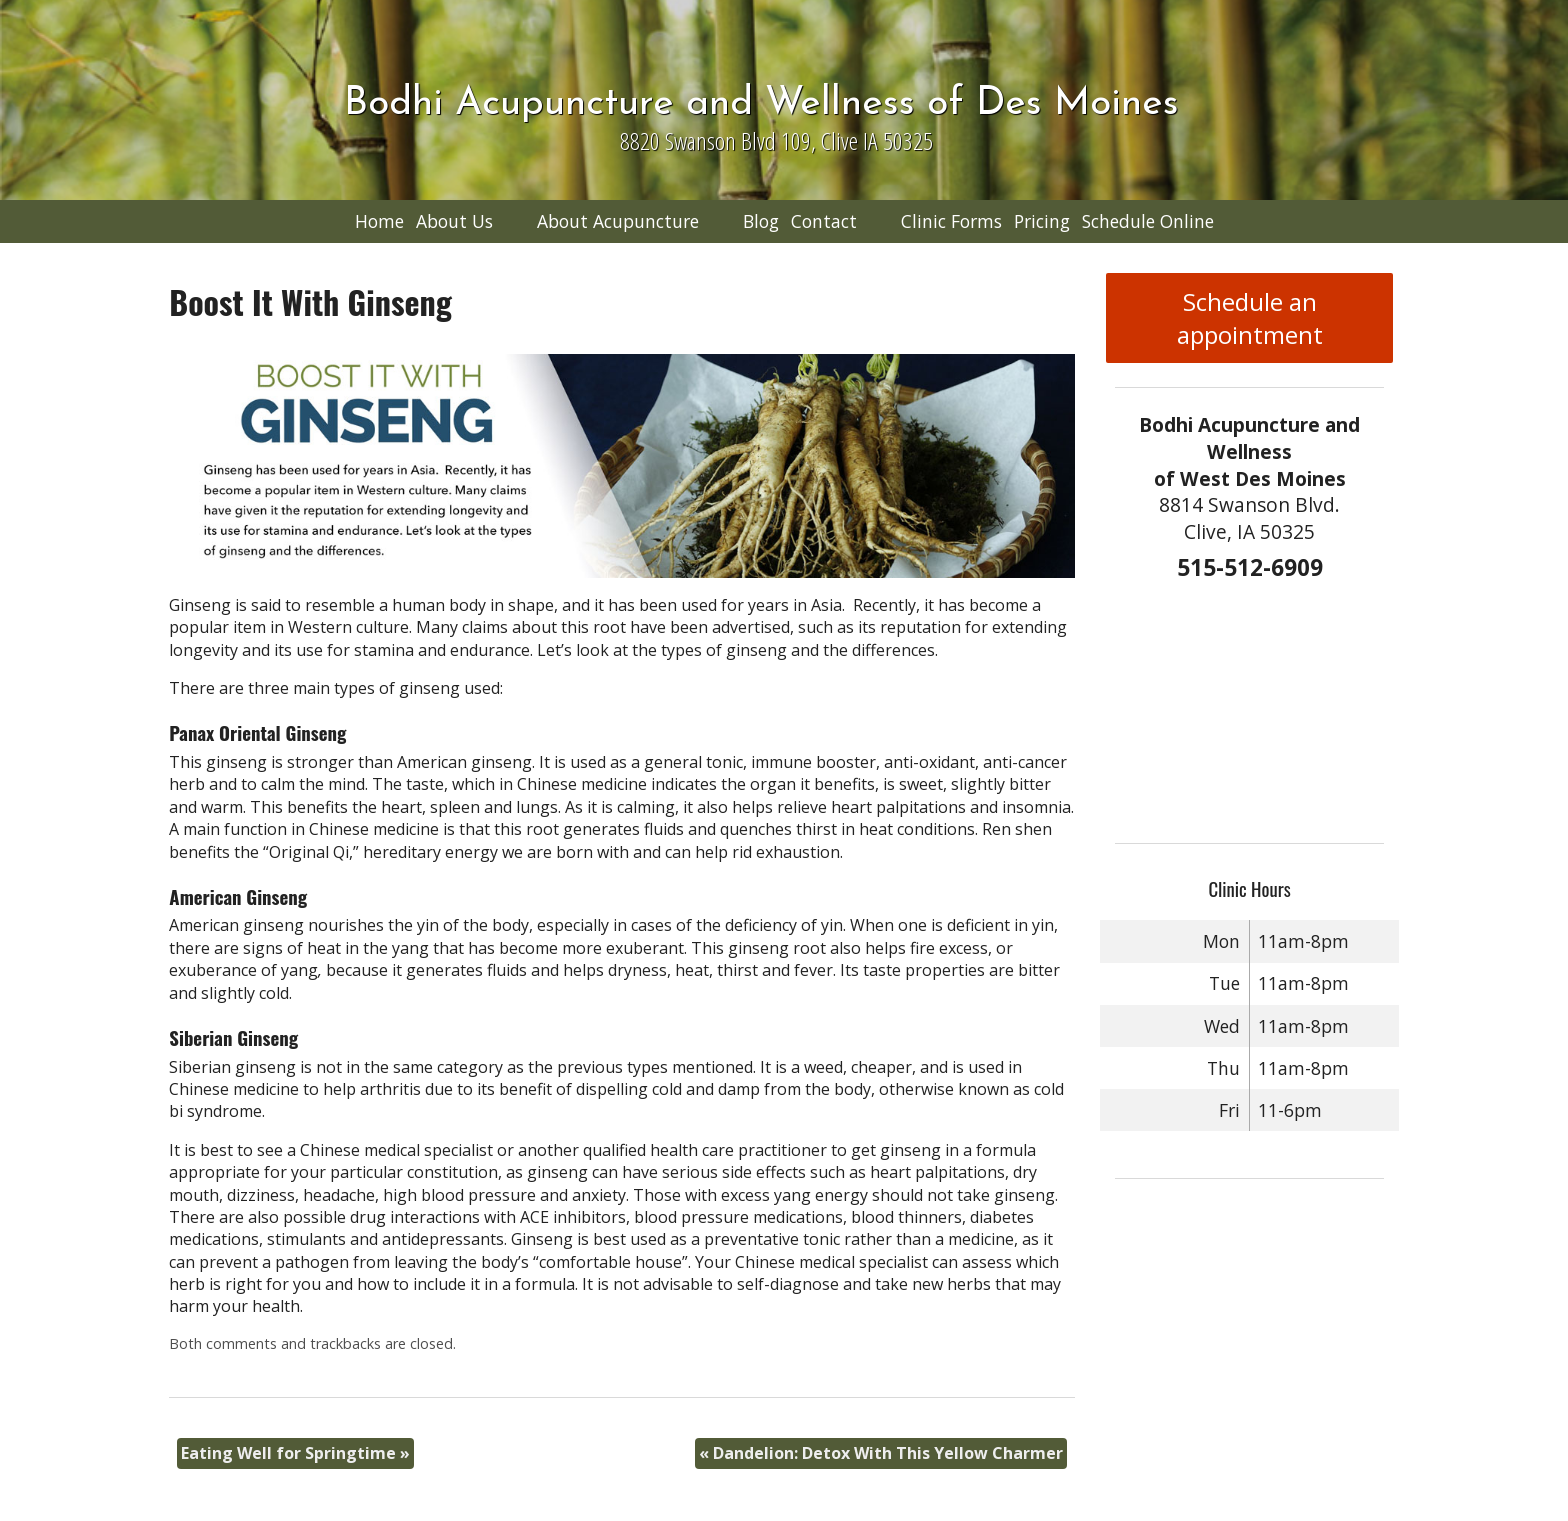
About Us (454, 221)
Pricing (1042, 221)
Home (379, 221)
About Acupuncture (618, 221)
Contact (824, 221)
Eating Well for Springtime (295, 1453)
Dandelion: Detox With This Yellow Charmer (881, 1453)
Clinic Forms (951, 221)
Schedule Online (1148, 221)
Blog (761, 221)
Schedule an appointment (1250, 318)
